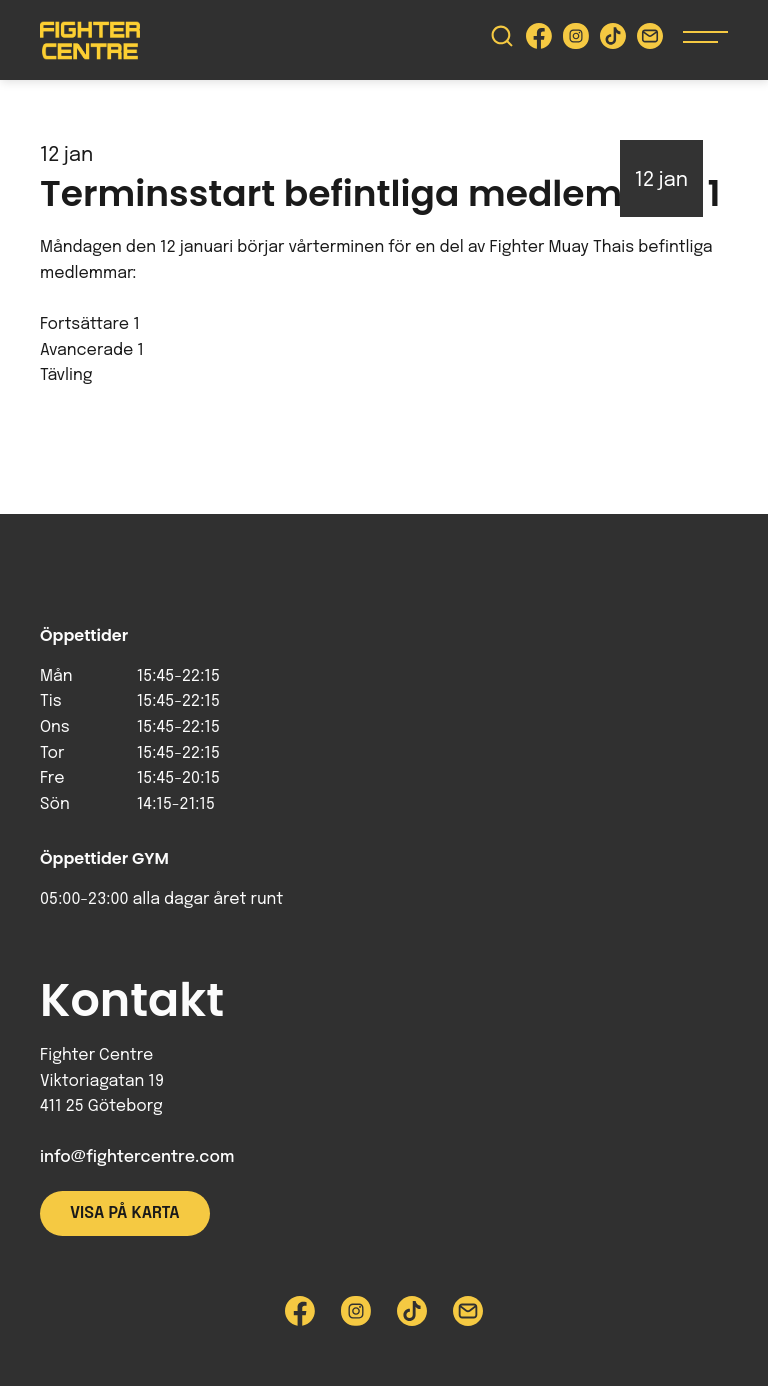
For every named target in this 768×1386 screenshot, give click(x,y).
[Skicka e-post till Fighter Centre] (650, 40)
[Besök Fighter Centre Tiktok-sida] (613, 40)
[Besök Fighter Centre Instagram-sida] (576, 40)
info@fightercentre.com (137, 1157)
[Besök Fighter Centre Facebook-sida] (539, 40)
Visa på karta (125, 1213)
